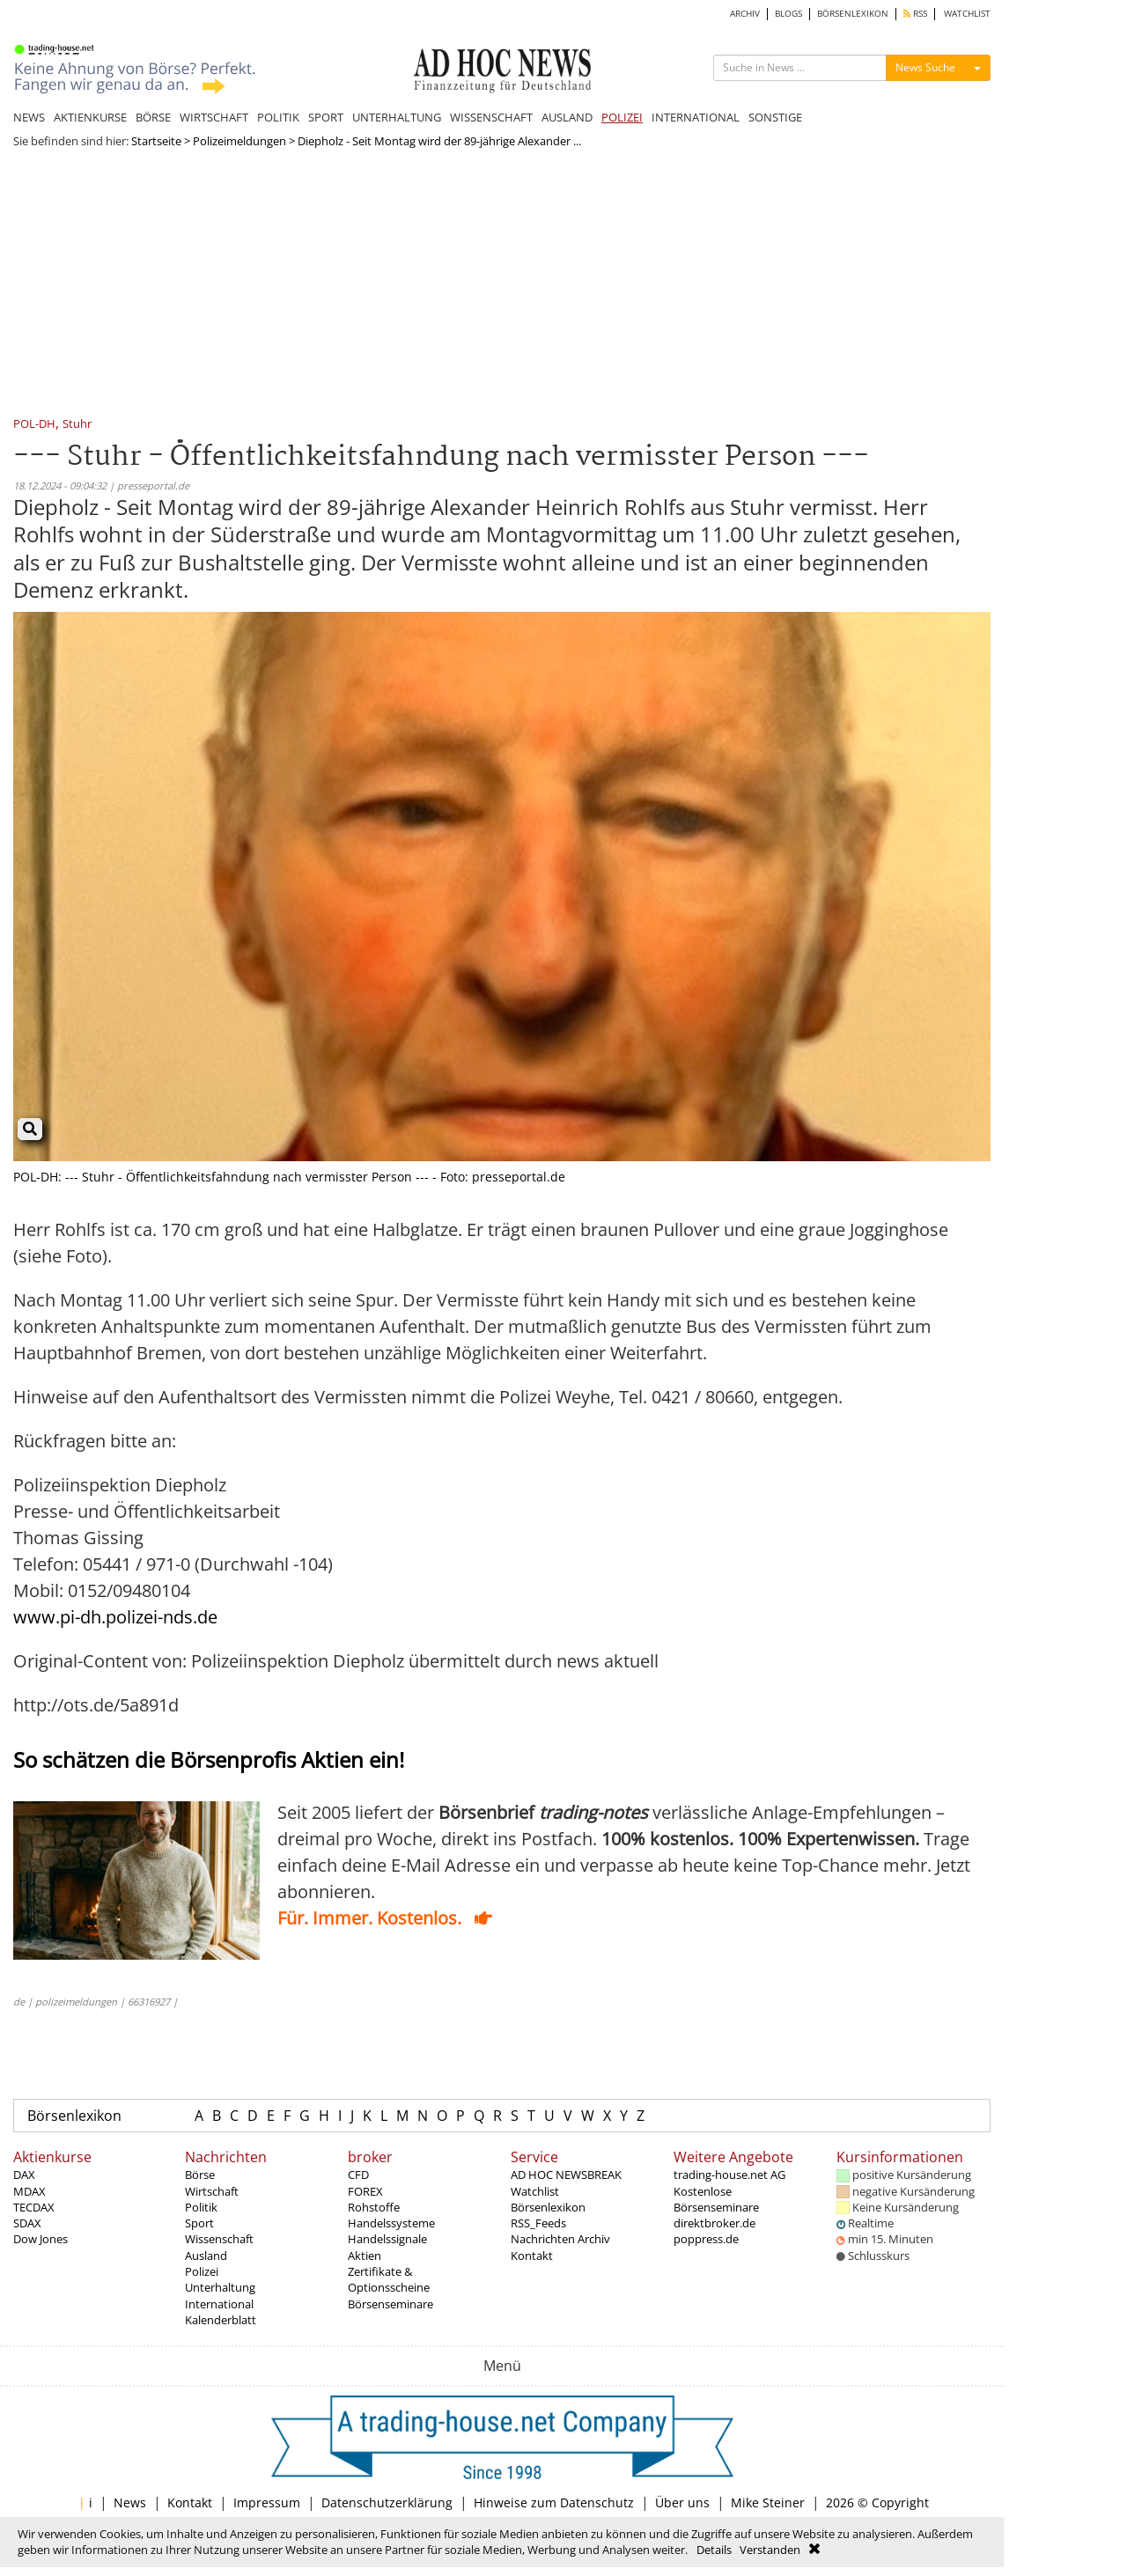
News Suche (925, 67)
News (130, 2502)
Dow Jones (40, 2239)
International (219, 2304)
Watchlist (535, 2191)
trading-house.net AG (729, 2174)
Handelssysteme (391, 2223)
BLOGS (788, 13)
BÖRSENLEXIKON (852, 13)
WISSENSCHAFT (491, 117)
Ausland (206, 2255)
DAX (24, 2174)
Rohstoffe (374, 2207)
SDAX (27, 2223)
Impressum (266, 2502)
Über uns (682, 2502)
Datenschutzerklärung (387, 2502)
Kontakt (532, 2255)
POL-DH (34, 424)
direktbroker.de (714, 2223)
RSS (915, 13)
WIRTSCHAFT (214, 117)
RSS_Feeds (538, 2223)
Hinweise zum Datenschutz (554, 2502)
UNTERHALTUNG (396, 117)
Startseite (156, 141)
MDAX (29, 2191)
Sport (199, 2223)
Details (714, 2550)
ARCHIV (745, 13)
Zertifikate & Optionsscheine (389, 2279)
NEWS (29, 117)
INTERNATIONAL (696, 117)
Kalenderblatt (220, 2320)
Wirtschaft (212, 2191)
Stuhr (77, 424)
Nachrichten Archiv (560, 2239)
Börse (200, 2174)
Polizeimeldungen (239, 141)
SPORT (325, 117)
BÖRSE (153, 117)
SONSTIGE (775, 117)
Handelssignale (387, 2239)
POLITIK (278, 117)
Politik (201, 2207)
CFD (358, 2174)
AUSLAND (567, 117)
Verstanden (770, 2550)
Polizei (201, 2271)
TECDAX (34, 2207)
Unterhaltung (220, 2287)
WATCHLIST (967, 13)
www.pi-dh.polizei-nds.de (115, 1617)
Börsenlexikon (74, 2115)
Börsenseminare (390, 2304)
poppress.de (706, 2239)
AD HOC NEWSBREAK (566, 2174)
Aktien (364, 2255)
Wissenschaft (219, 2239)
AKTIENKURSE (90, 117)
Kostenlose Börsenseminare (716, 2199)
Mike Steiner (768, 2502)
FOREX (365, 2191)
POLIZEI (622, 117)
